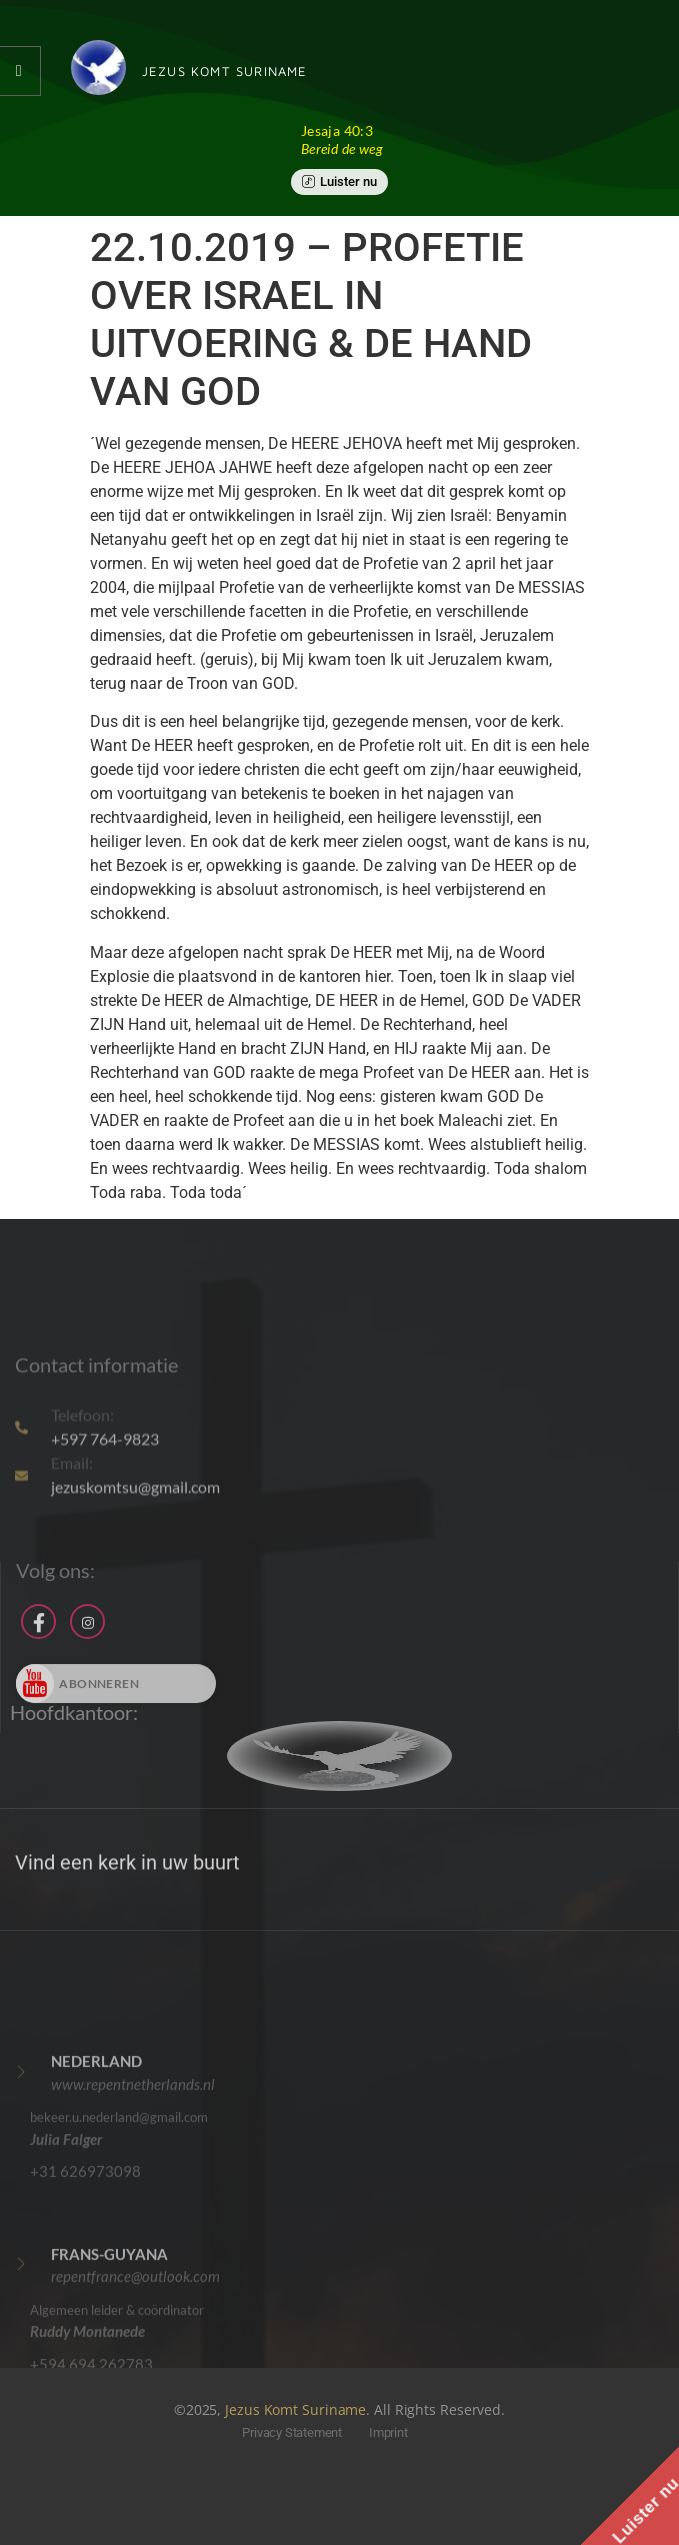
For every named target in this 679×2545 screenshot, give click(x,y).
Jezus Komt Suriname (295, 2409)
